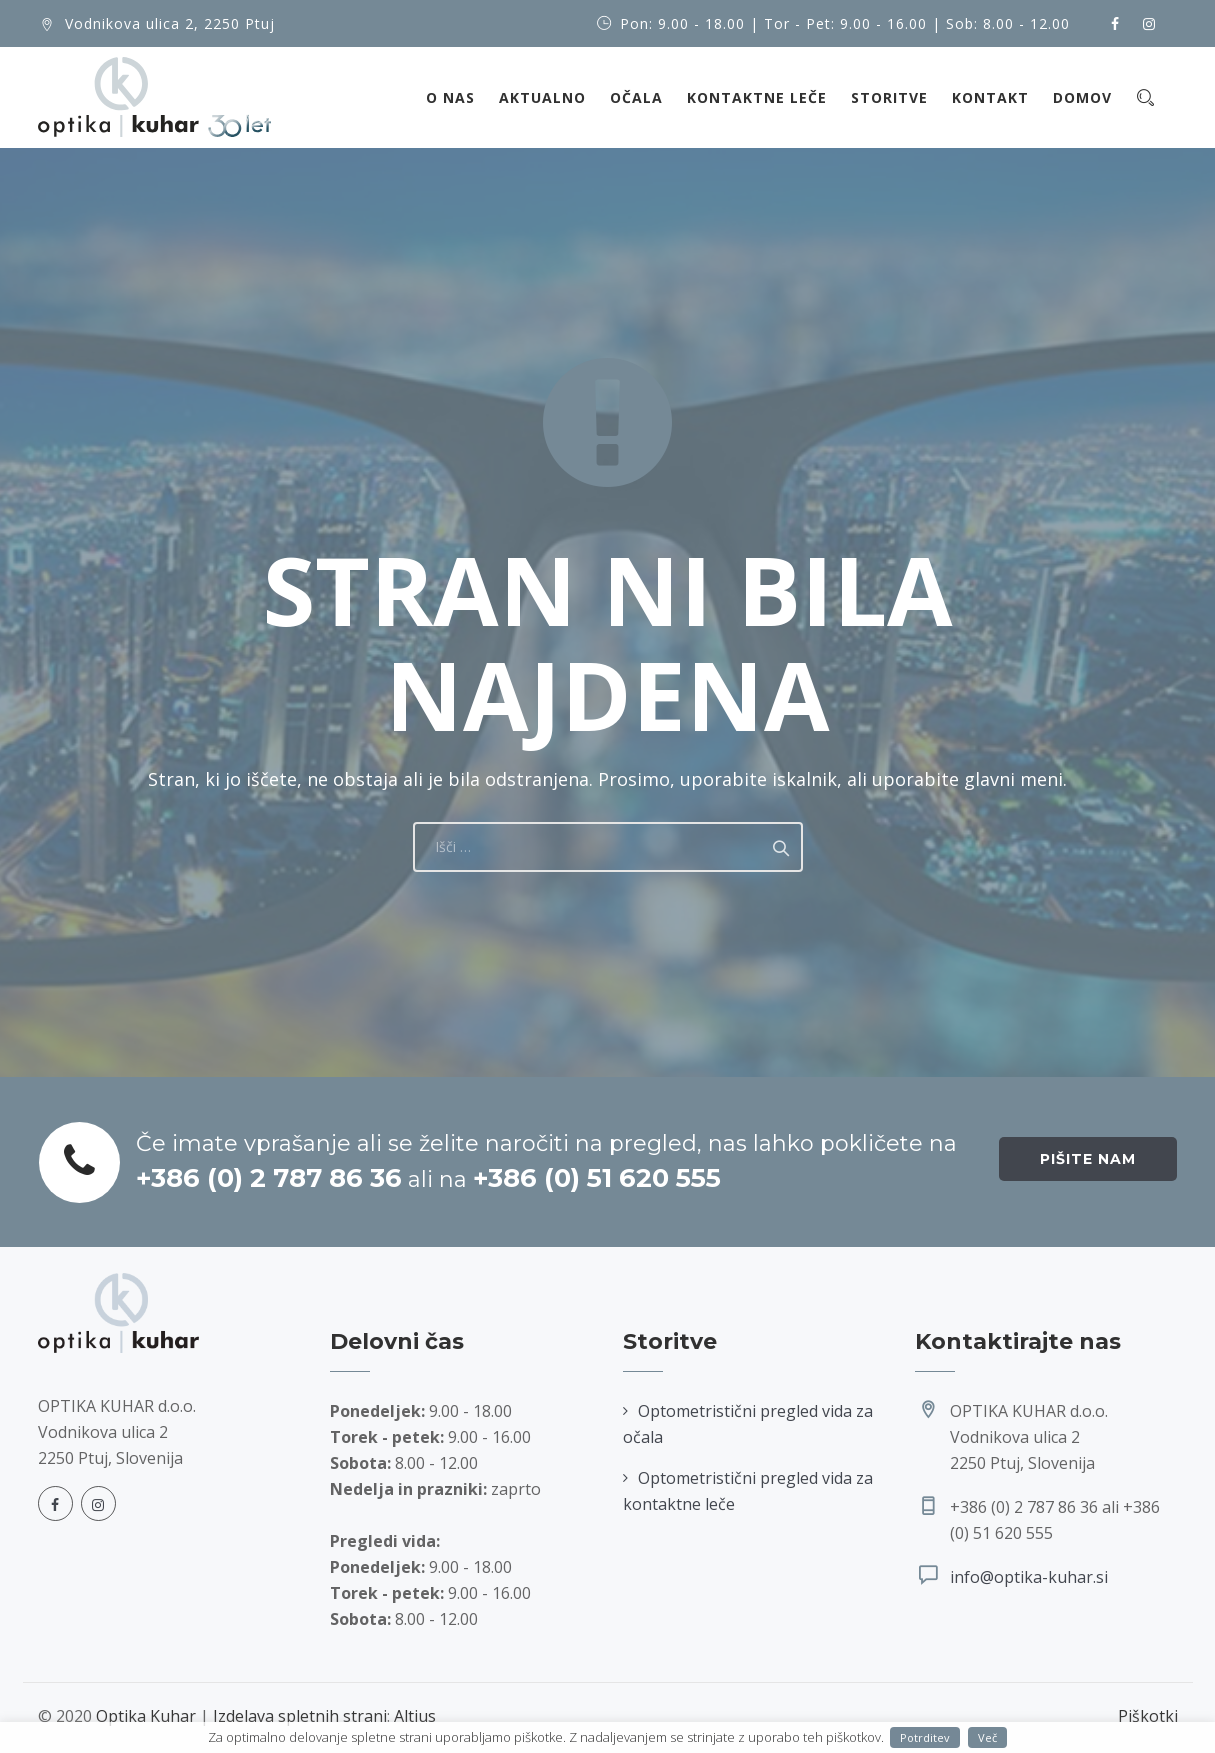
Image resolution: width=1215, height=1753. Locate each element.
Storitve (889, 97)
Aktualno (542, 97)
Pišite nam (1088, 1159)
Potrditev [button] (925, 1737)
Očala (636, 97)
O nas (450, 97)
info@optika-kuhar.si (1029, 1577)
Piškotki (1148, 1716)
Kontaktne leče (757, 97)
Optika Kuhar (146, 1716)
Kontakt (990, 97)
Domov (1082, 97)
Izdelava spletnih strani (300, 1716)
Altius (415, 1716)
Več (987, 1737)
